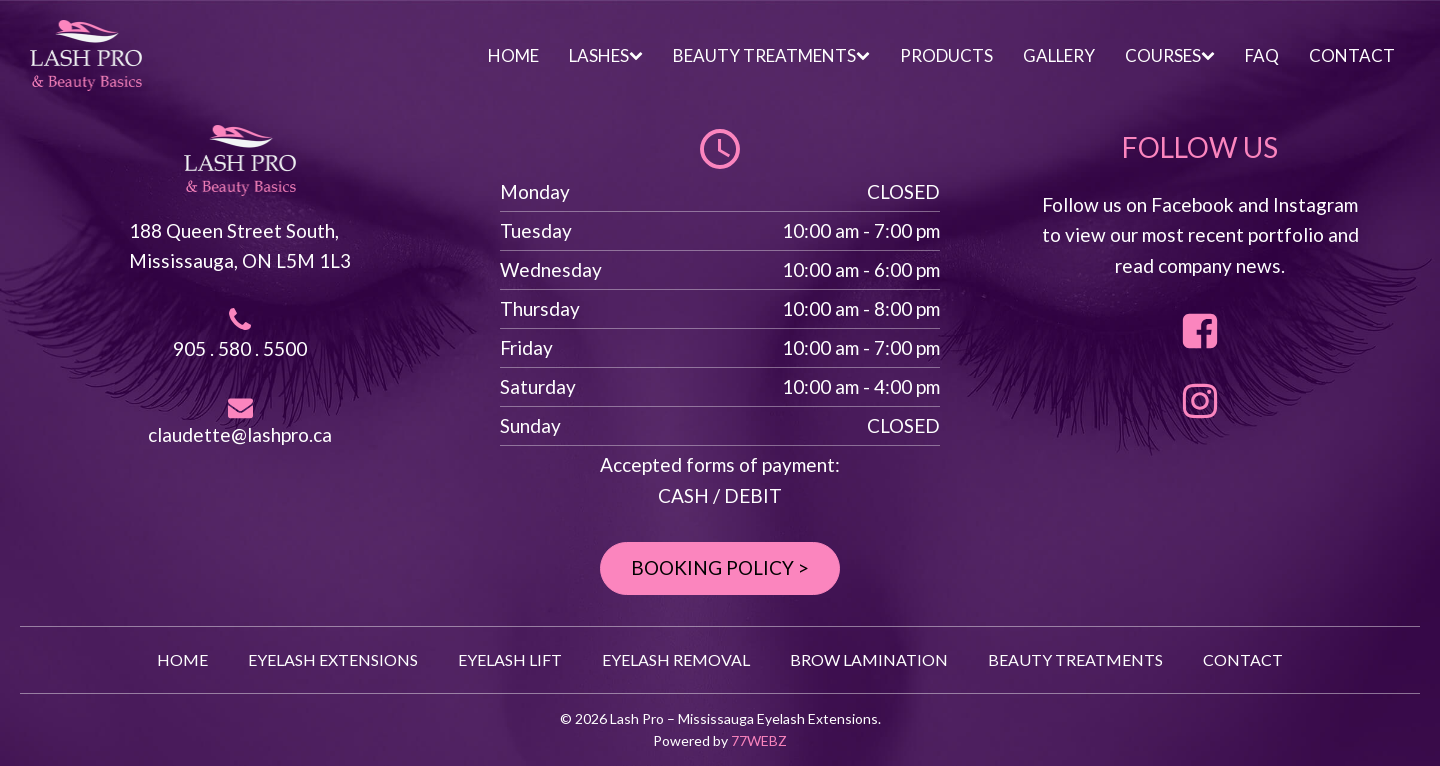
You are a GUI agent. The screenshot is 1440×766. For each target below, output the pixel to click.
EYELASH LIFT (510, 659)
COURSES (1170, 55)
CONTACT (1352, 55)
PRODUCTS (946, 55)
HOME (513, 55)
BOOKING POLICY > (720, 567)
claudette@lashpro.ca (240, 434)
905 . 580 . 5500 (240, 348)
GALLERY (1059, 55)
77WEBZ (759, 740)
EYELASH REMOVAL (676, 659)
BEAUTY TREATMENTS (771, 55)
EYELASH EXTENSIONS (333, 659)
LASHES (606, 55)
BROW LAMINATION (869, 659)
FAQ (1262, 55)
